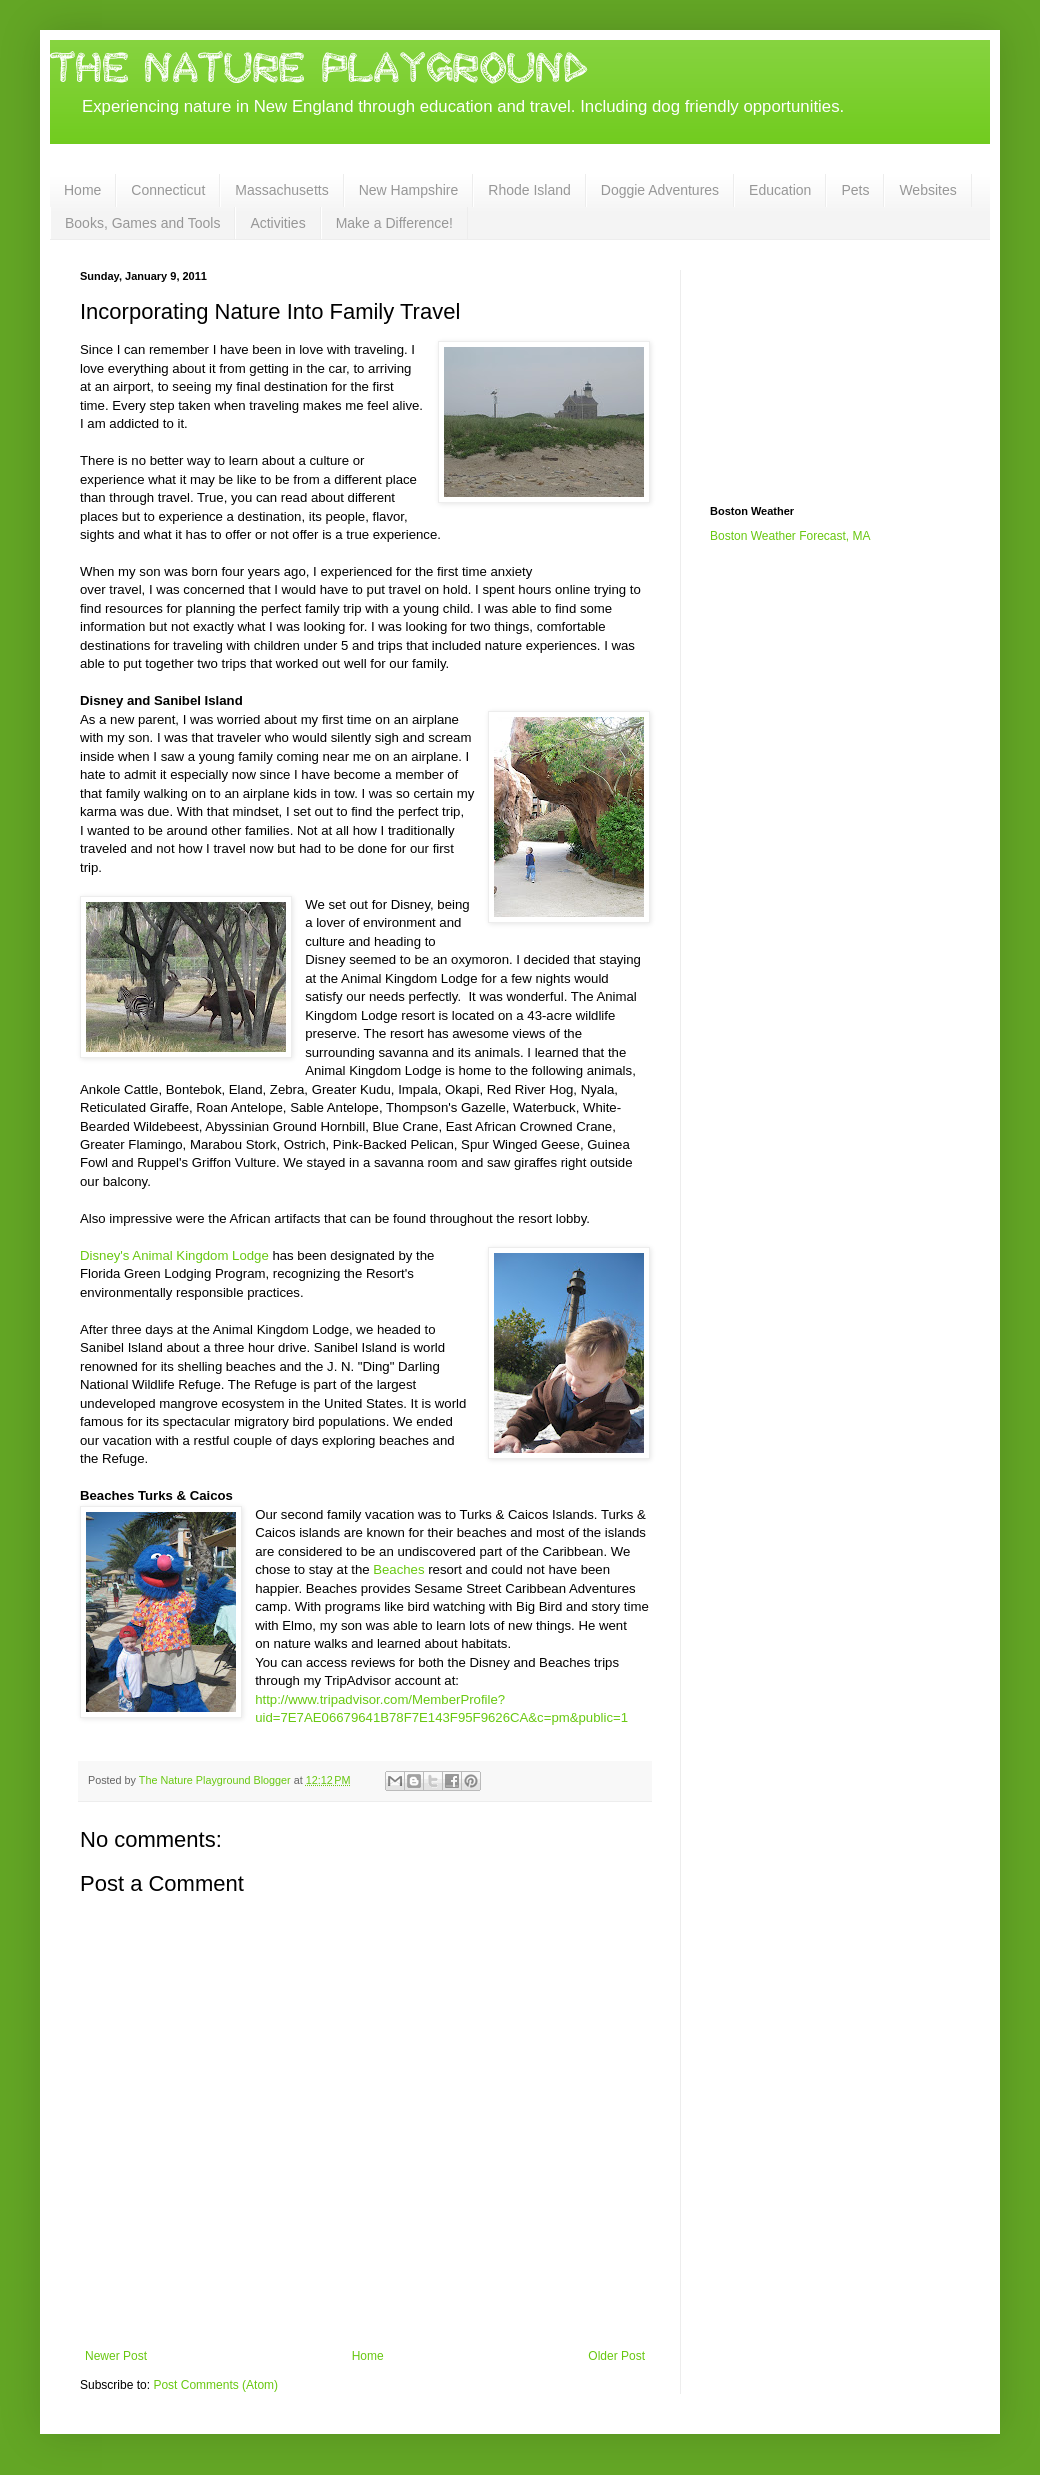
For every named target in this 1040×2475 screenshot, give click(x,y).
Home (82, 190)
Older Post (616, 2356)
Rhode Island (529, 190)
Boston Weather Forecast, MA (790, 536)
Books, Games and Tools (142, 223)
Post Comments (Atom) (215, 2385)
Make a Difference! (394, 223)
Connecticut (168, 190)
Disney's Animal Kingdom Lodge (176, 1255)
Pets (855, 190)
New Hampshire (409, 190)
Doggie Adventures (660, 190)
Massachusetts (281, 190)
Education (780, 190)
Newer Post (116, 2356)
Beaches (398, 1569)
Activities (277, 223)
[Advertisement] (810, 370)
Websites (927, 190)
